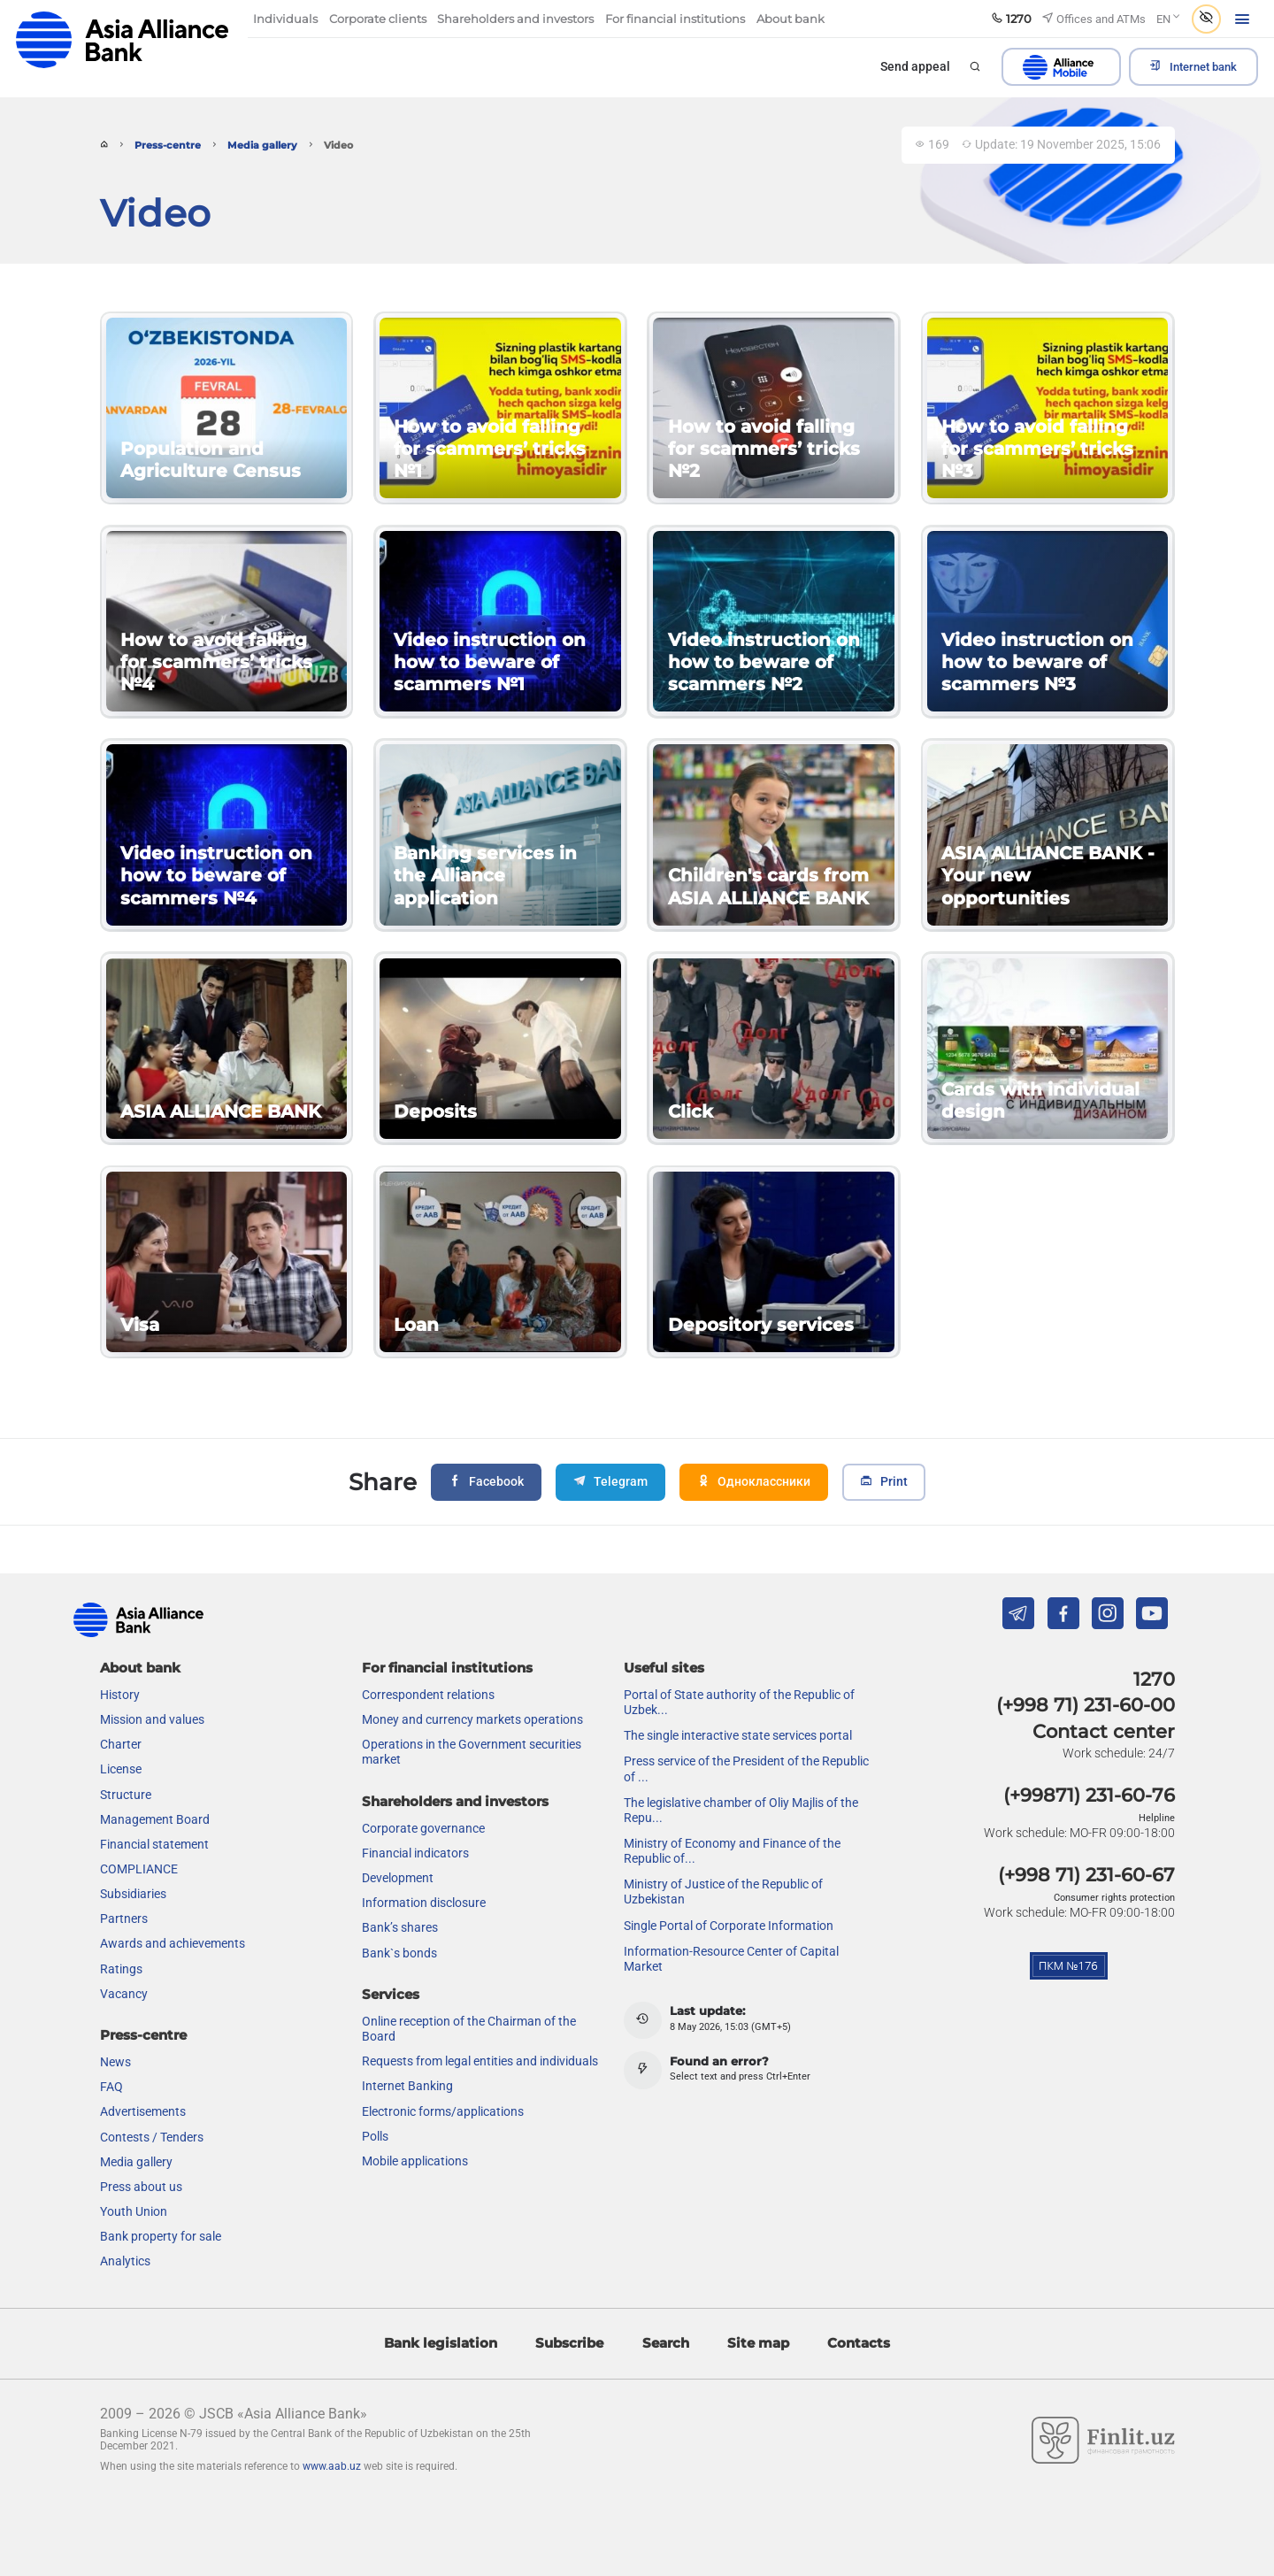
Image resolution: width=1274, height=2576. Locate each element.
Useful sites (664, 1667)
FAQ (111, 2087)
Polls (375, 2136)
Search (665, 2342)
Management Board (155, 1819)
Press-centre (167, 145)
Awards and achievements (172, 1943)
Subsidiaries (133, 1894)
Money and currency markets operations (472, 1719)
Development (398, 1878)
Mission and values (152, 1719)
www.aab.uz (332, 2466)
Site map (758, 2342)
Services (390, 1994)
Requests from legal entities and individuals (480, 2061)
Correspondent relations (428, 1695)
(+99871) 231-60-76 (1089, 1795)
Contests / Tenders (151, 2137)
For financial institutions (447, 1667)
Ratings (121, 1969)
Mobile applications (415, 2161)
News (115, 2062)
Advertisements (143, 2111)
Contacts (858, 2342)
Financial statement (154, 1844)
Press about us (141, 2187)
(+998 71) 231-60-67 (1086, 1875)
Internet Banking (407, 2086)
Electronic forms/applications (443, 2111)
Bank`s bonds (399, 1953)
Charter (121, 1744)
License (121, 1769)
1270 (1154, 1679)
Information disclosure (424, 1902)
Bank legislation (440, 2342)
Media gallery (262, 145)
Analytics (125, 2261)
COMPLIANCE (139, 1869)
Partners (124, 1918)
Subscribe (569, 2342)
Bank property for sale (160, 2236)
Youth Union (133, 2211)
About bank (140, 1667)
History (120, 1695)
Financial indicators (415, 1853)
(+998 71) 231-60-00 (1085, 1705)
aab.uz (122, 39)
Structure (125, 1795)
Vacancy (124, 1994)
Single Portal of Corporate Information (728, 1926)
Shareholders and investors (455, 1801)
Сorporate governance (423, 1828)
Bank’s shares (400, 1927)
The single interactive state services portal (738, 1735)
